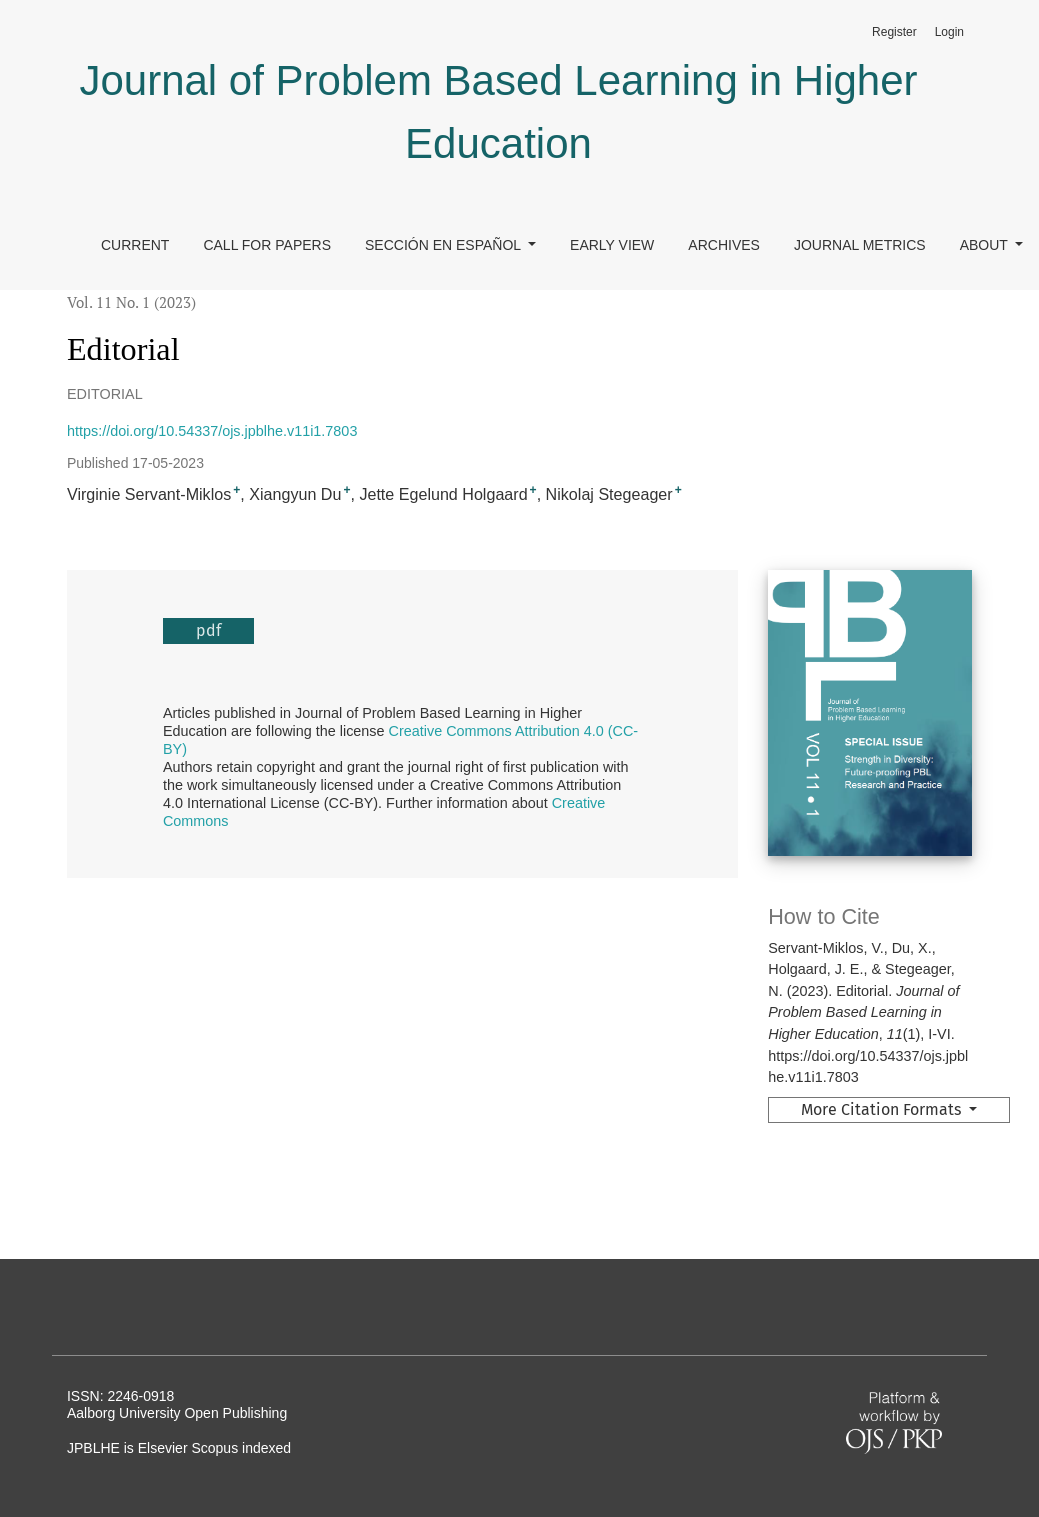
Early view (612, 245)
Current (135, 245)
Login (949, 32)
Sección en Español (444, 245)
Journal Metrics (860, 245)
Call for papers (267, 245)
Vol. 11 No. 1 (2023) (131, 302)
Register (894, 32)
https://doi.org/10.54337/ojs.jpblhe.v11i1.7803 (212, 431)
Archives (724, 245)
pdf (208, 630)
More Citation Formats (883, 1109)
